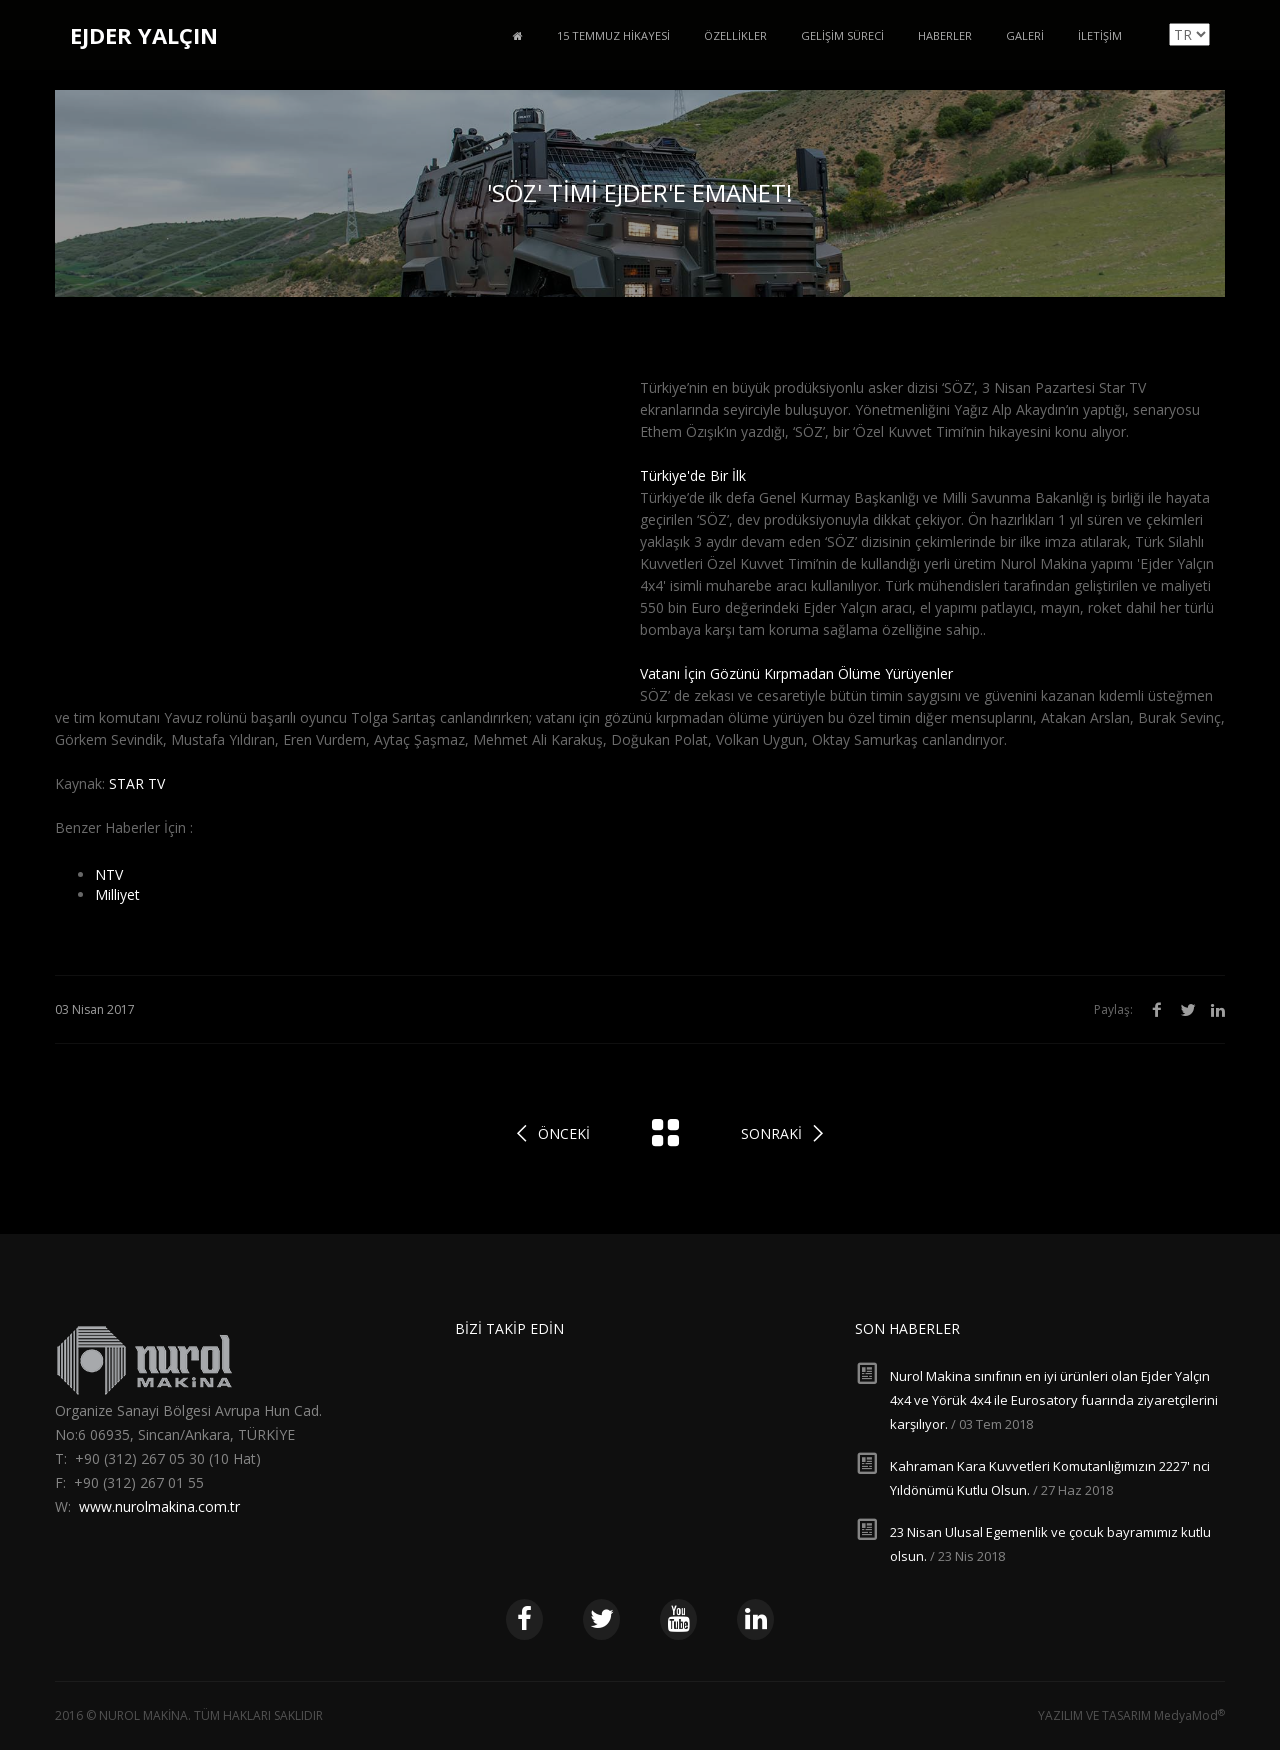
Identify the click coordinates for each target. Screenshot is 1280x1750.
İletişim (1100, 35)
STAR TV (137, 783)
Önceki (564, 1133)
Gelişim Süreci (842, 35)
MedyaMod (1189, 1715)
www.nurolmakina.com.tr (159, 1506)
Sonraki (771, 1133)
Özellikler (735, 35)
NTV (109, 874)
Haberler (945, 35)
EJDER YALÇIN (144, 35)
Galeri (1025, 35)
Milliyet (117, 894)
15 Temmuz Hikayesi (613, 35)
